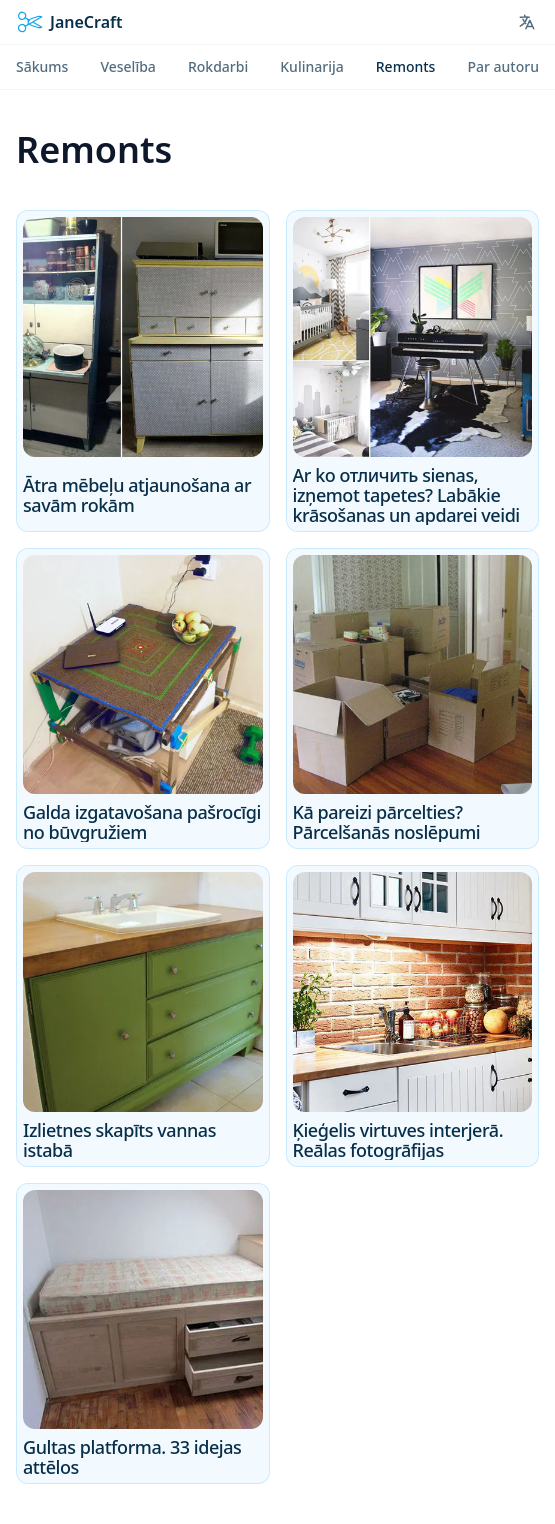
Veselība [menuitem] (127, 66)
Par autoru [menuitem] (503, 66)
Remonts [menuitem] (406, 66)
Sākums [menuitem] (42, 66)
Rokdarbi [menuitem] (218, 66)
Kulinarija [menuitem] (311, 66)
